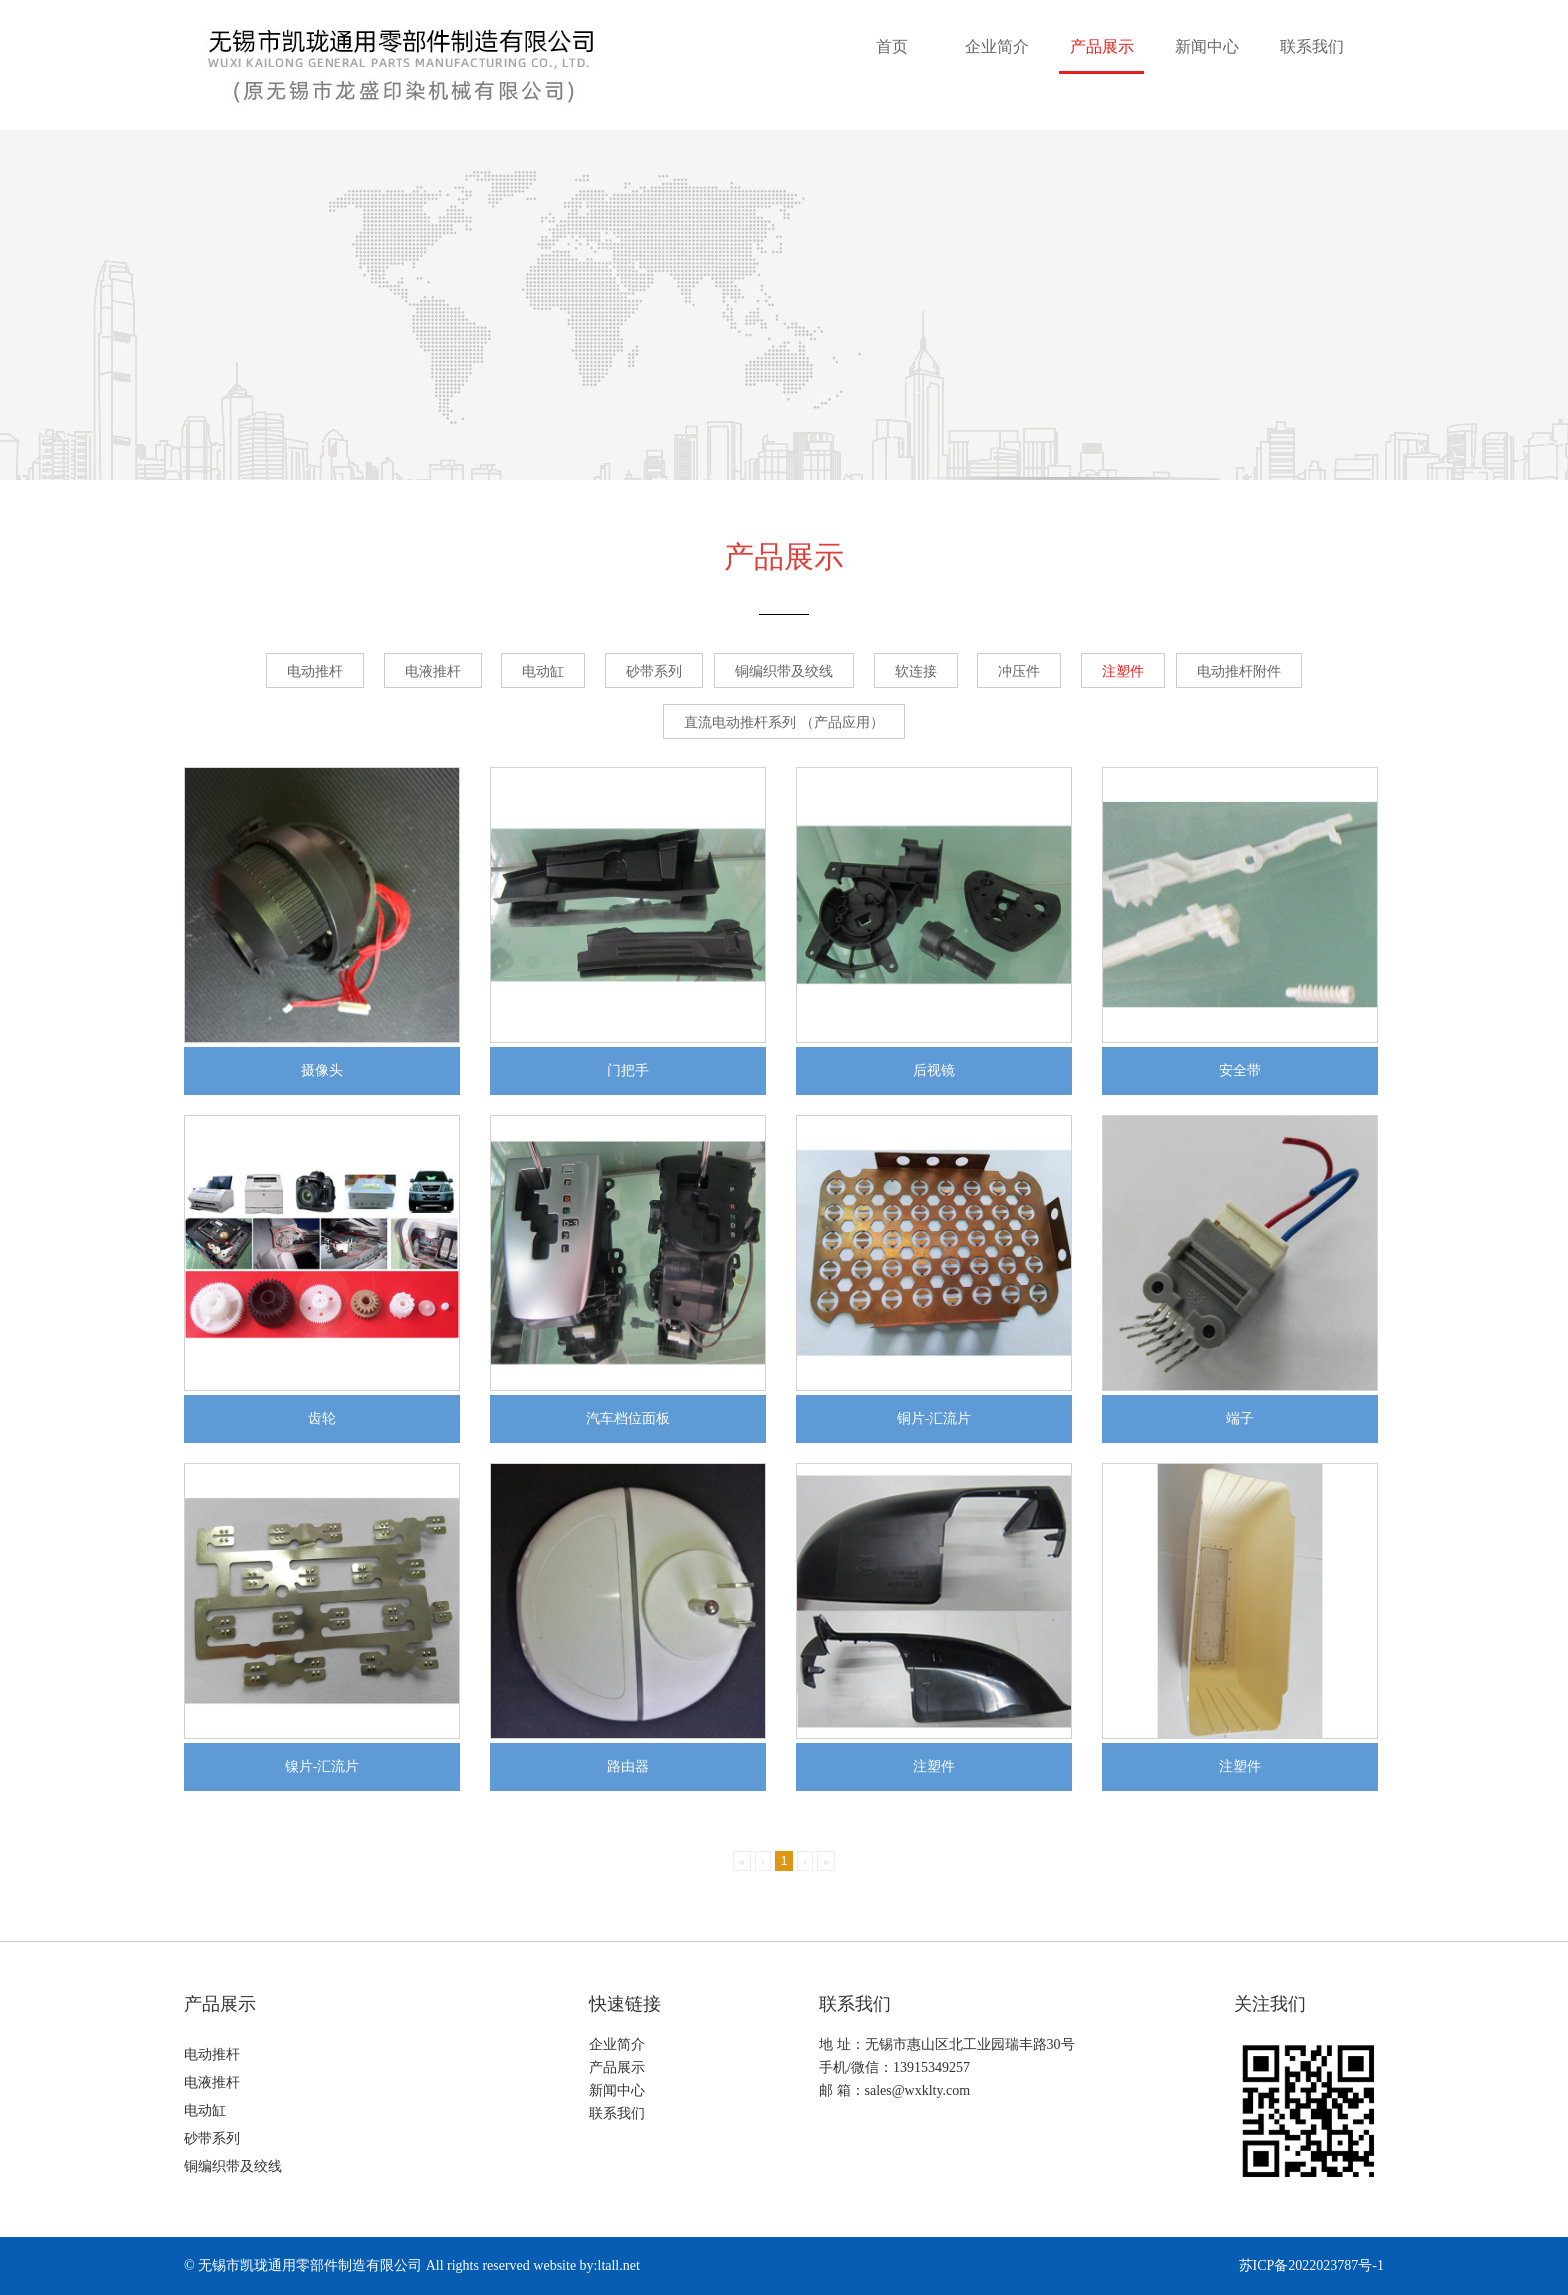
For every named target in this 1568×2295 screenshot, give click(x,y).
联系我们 (1312, 46)
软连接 (916, 671)
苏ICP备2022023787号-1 (1311, 2265)
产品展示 (1102, 46)
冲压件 (1019, 671)
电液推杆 (433, 671)
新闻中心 (1207, 46)
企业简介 (997, 46)
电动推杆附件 (1239, 671)
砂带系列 (654, 671)
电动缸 (543, 671)
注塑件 (1123, 671)
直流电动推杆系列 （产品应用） (784, 722)
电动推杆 (315, 671)
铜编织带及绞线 (784, 671)
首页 (892, 46)
